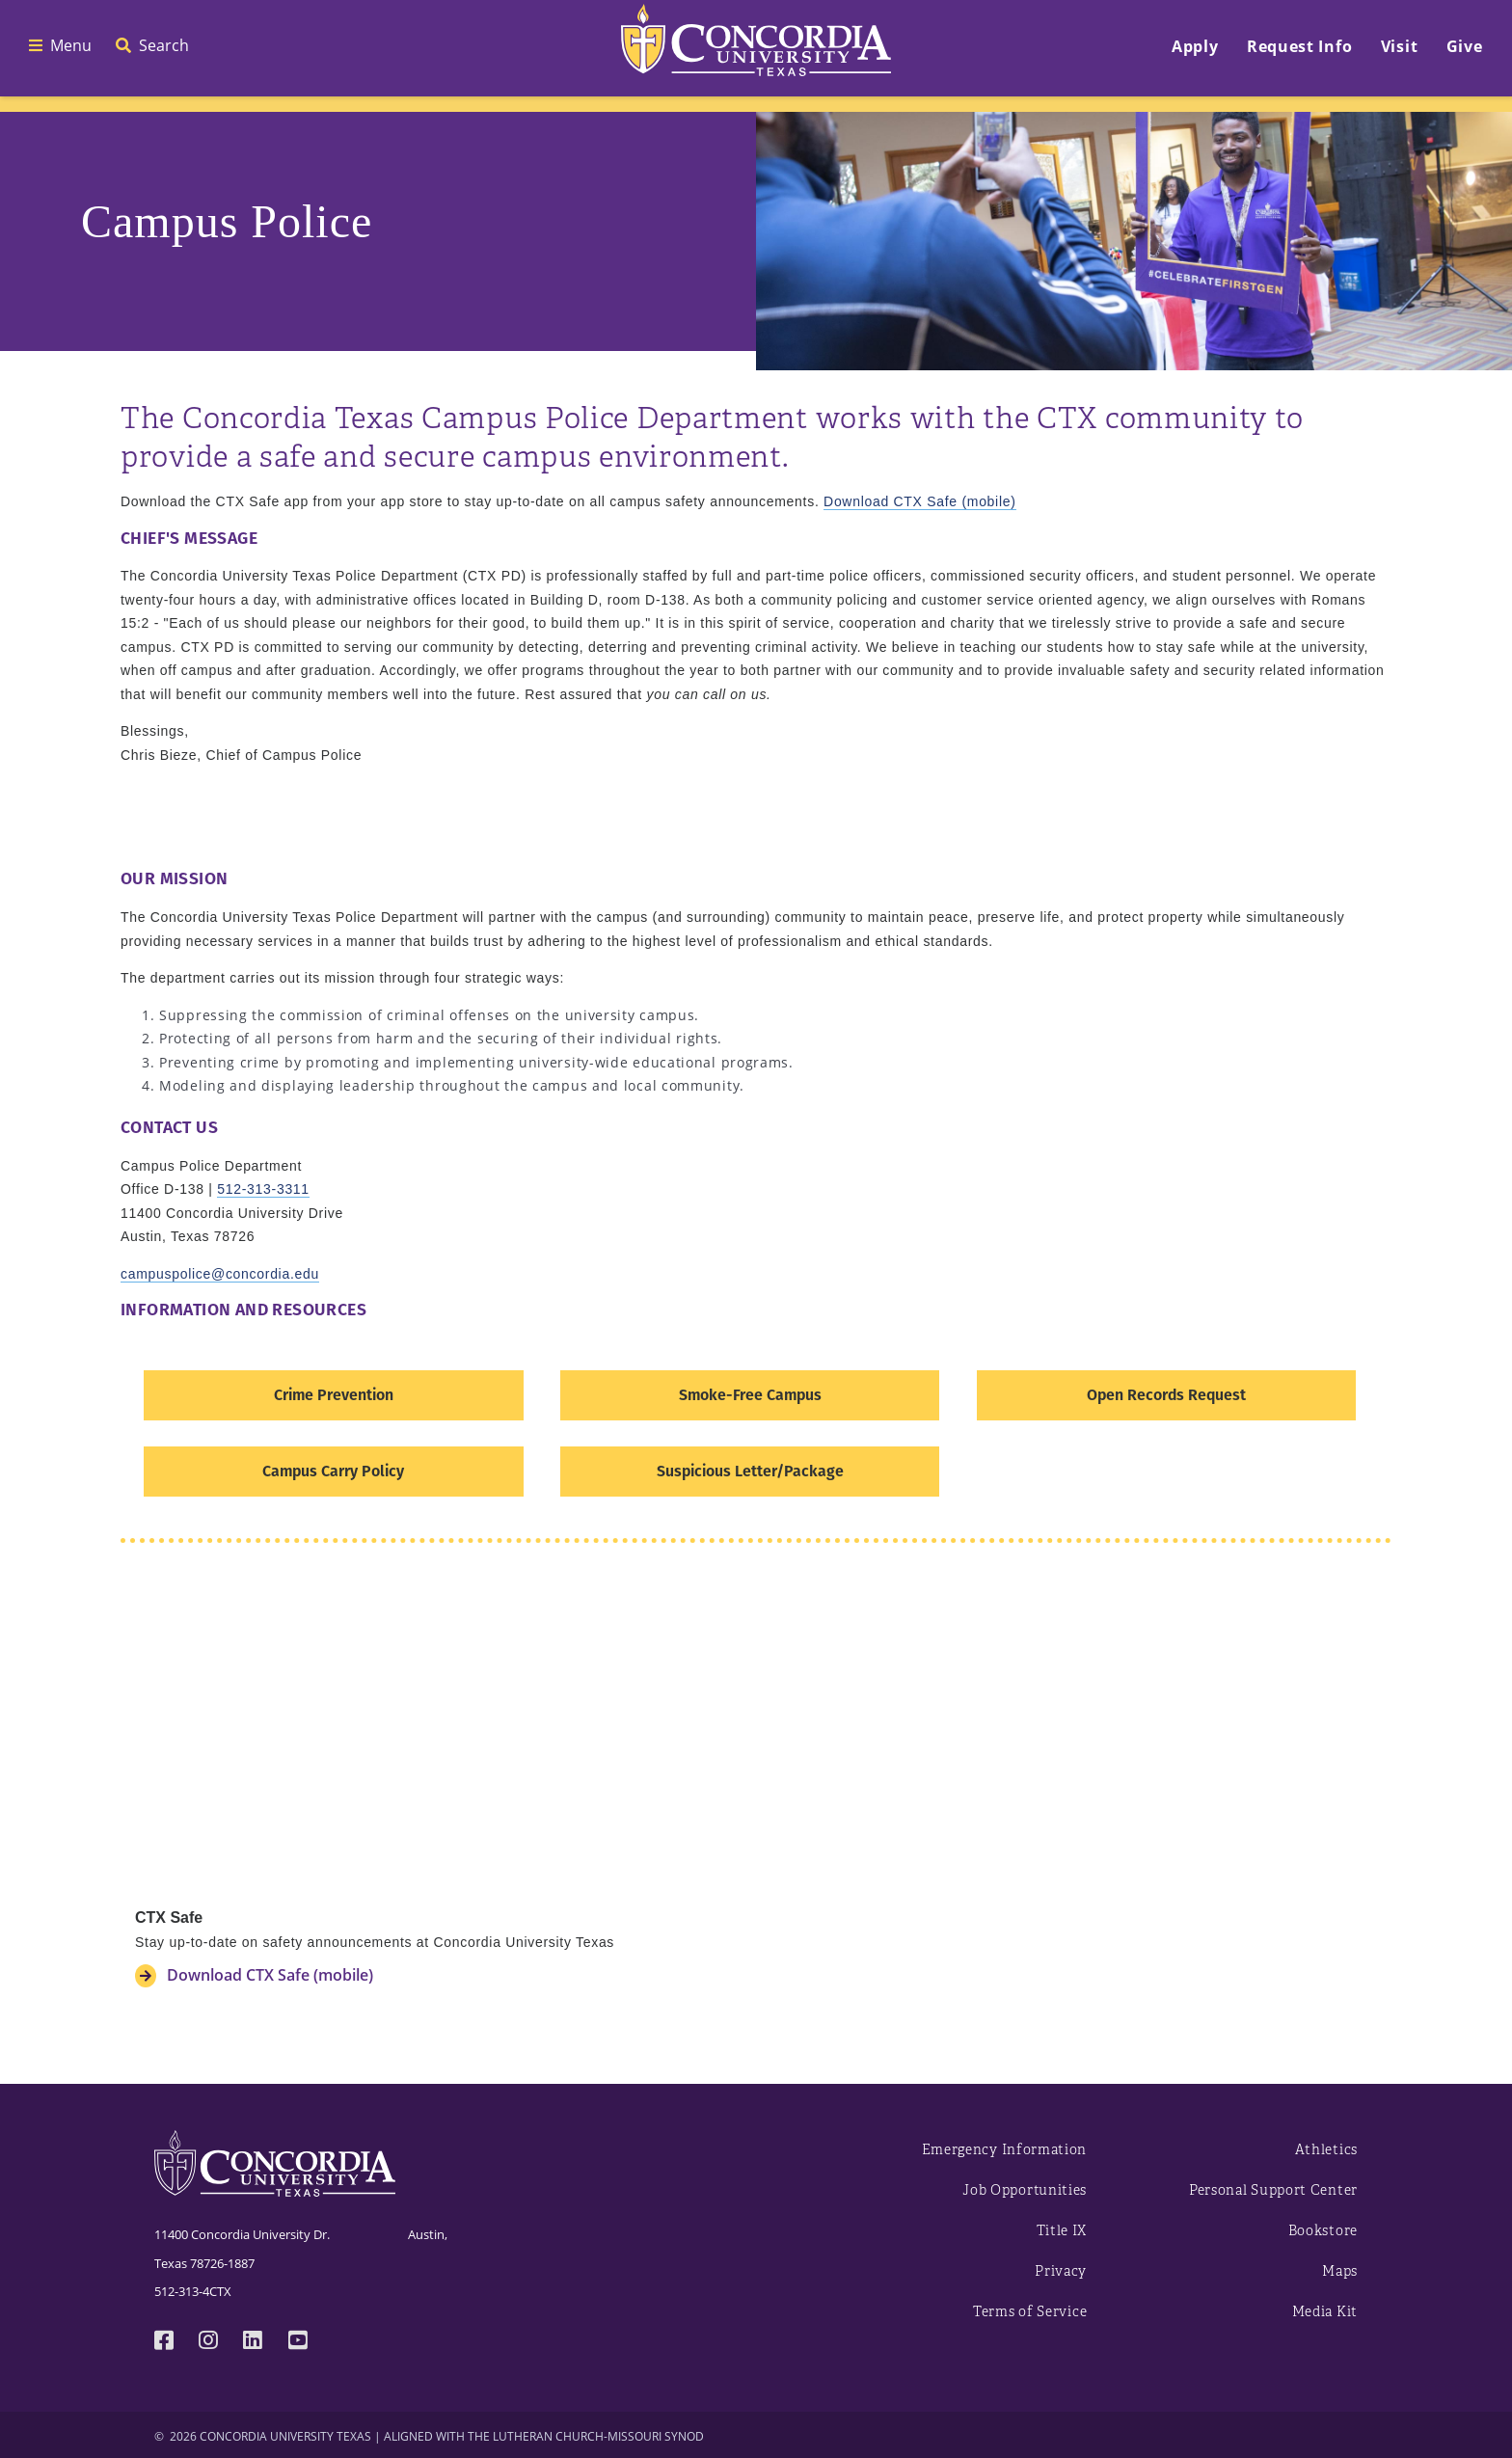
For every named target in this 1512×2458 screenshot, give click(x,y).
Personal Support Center (1273, 2190)
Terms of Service (1030, 2312)
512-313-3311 (263, 1189)
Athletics (1326, 2150)
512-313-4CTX (192, 2291)
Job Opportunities (1024, 2190)
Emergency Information (1005, 2150)
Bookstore (1323, 2231)
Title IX (1062, 2231)
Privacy (1061, 2271)
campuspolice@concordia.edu (220, 1274)
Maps (1340, 2271)
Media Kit (1325, 2312)
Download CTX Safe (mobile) (920, 501)
